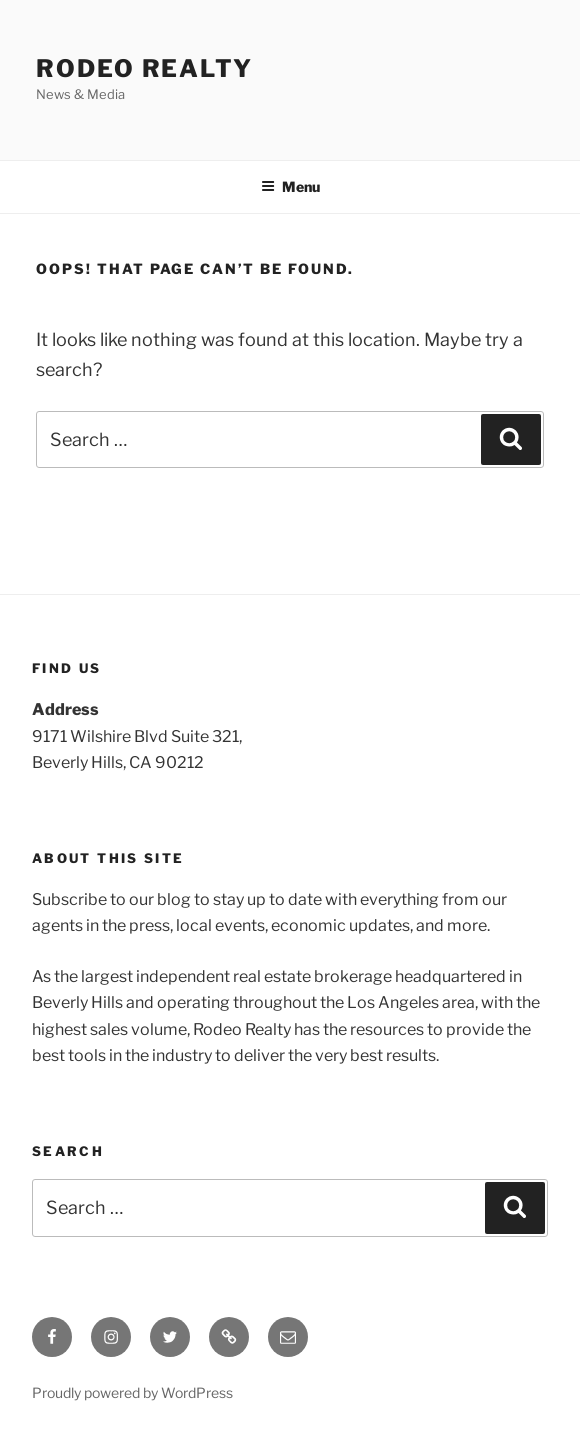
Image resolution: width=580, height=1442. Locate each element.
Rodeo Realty (144, 68)
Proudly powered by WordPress (132, 1392)
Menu (290, 186)
